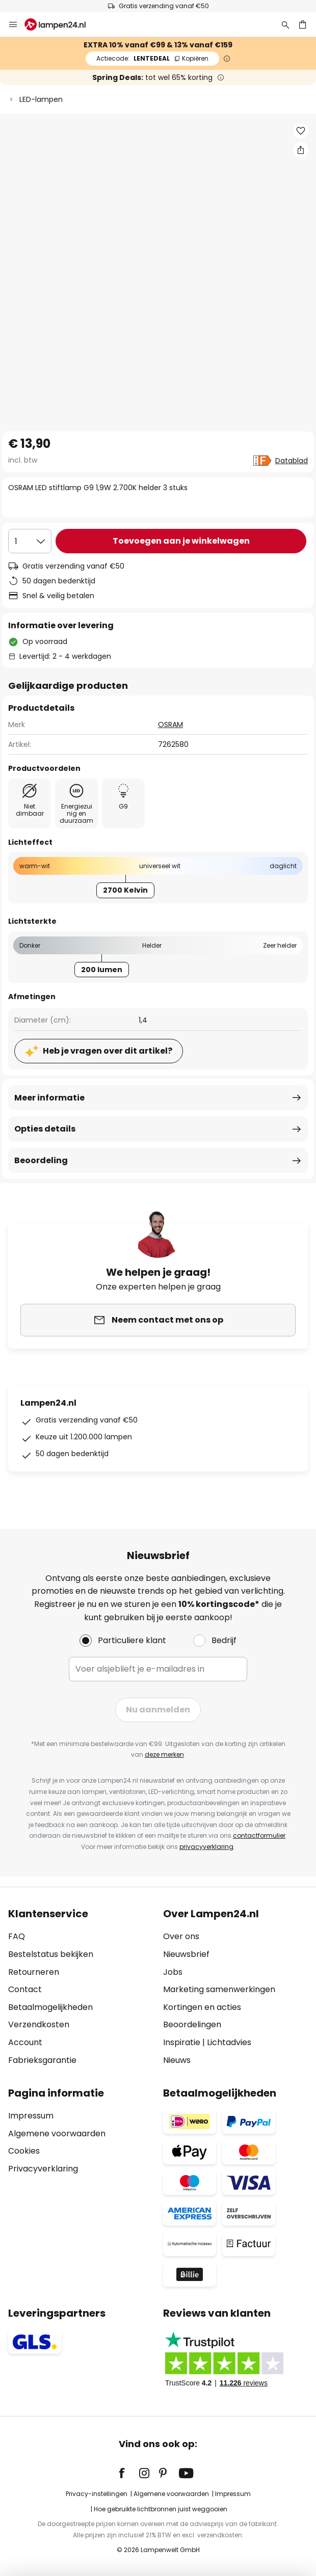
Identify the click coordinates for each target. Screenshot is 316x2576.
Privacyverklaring (43, 2169)
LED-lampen (41, 99)
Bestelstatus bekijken (50, 1954)
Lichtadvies (229, 2042)
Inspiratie (181, 2042)
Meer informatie (49, 1098)
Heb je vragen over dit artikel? (107, 1051)
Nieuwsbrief (186, 1954)
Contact (25, 1989)
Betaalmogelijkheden (50, 2007)
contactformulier (259, 1835)
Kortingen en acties (202, 2007)
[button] (300, 131)
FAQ (16, 1936)
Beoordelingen (192, 2024)
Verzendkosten (38, 2024)
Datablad (291, 460)
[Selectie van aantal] (29, 541)
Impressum (31, 2116)
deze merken (164, 1754)
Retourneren (33, 1972)
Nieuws (177, 2060)
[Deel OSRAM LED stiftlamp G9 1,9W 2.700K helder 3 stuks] (300, 149)
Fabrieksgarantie (42, 2060)
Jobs (172, 1972)
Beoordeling (41, 1160)
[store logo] (61, 24)
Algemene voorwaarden (57, 2133)
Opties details (44, 1129)
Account (25, 2042)
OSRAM (170, 724)
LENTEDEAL (152, 58)
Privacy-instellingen (96, 2493)
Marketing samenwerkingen (219, 1989)
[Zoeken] (285, 24)
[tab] (80, 1987)
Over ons (181, 1936)
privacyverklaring (206, 1846)
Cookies (24, 2151)
